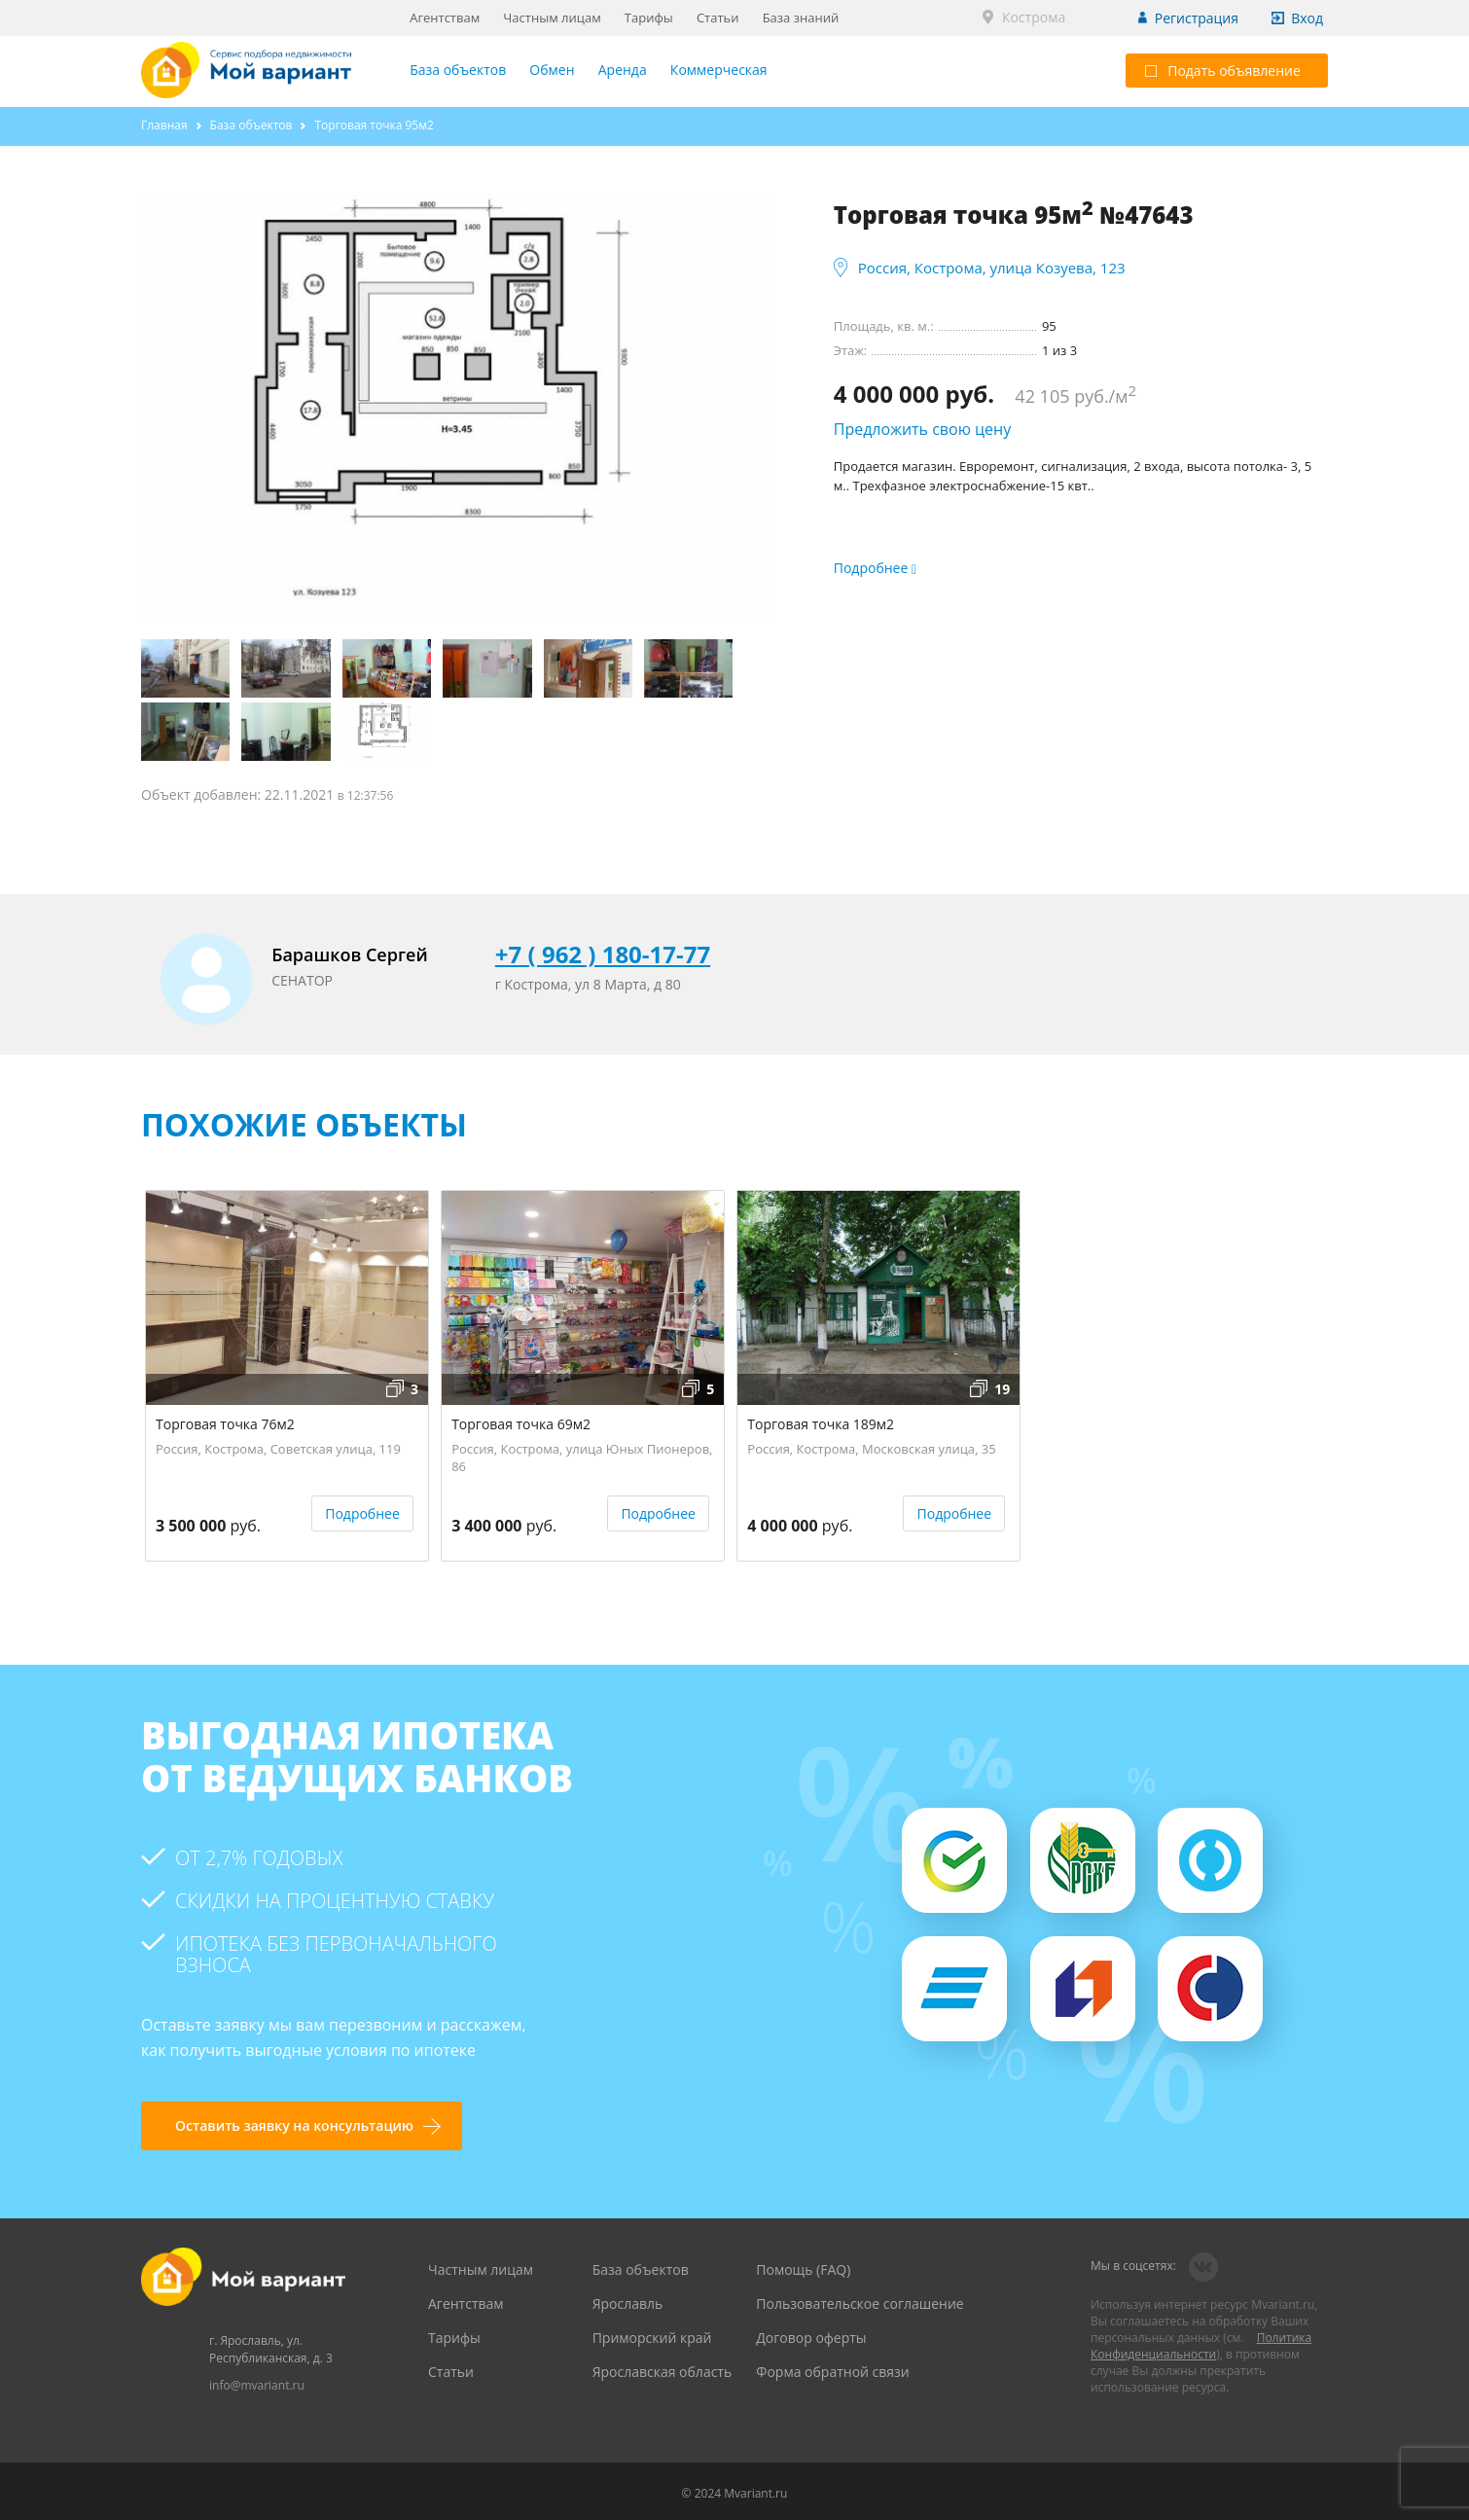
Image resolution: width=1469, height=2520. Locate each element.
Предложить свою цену (923, 429)
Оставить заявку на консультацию (294, 2125)
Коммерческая (719, 69)
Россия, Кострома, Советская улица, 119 (278, 1449)
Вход (1307, 18)
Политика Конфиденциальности (1201, 2345)
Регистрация (1196, 18)
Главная (164, 125)
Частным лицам (551, 17)
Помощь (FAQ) (803, 2269)
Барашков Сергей (349, 954)
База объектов (458, 69)
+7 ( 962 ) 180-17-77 (602, 954)
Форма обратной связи (833, 2371)
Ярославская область (662, 2371)
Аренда (622, 69)
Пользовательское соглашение (859, 2303)
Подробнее (362, 1513)
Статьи (718, 17)
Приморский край (652, 2337)
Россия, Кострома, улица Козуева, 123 (992, 267)
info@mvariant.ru (257, 2385)
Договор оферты (811, 2337)
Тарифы (649, 17)
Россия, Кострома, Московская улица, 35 (871, 1449)
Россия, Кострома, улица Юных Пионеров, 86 (581, 1454)
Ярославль (627, 2303)
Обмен (551, 69)
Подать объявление (1223, 70)
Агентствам (445, 17)
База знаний (801, 17)
